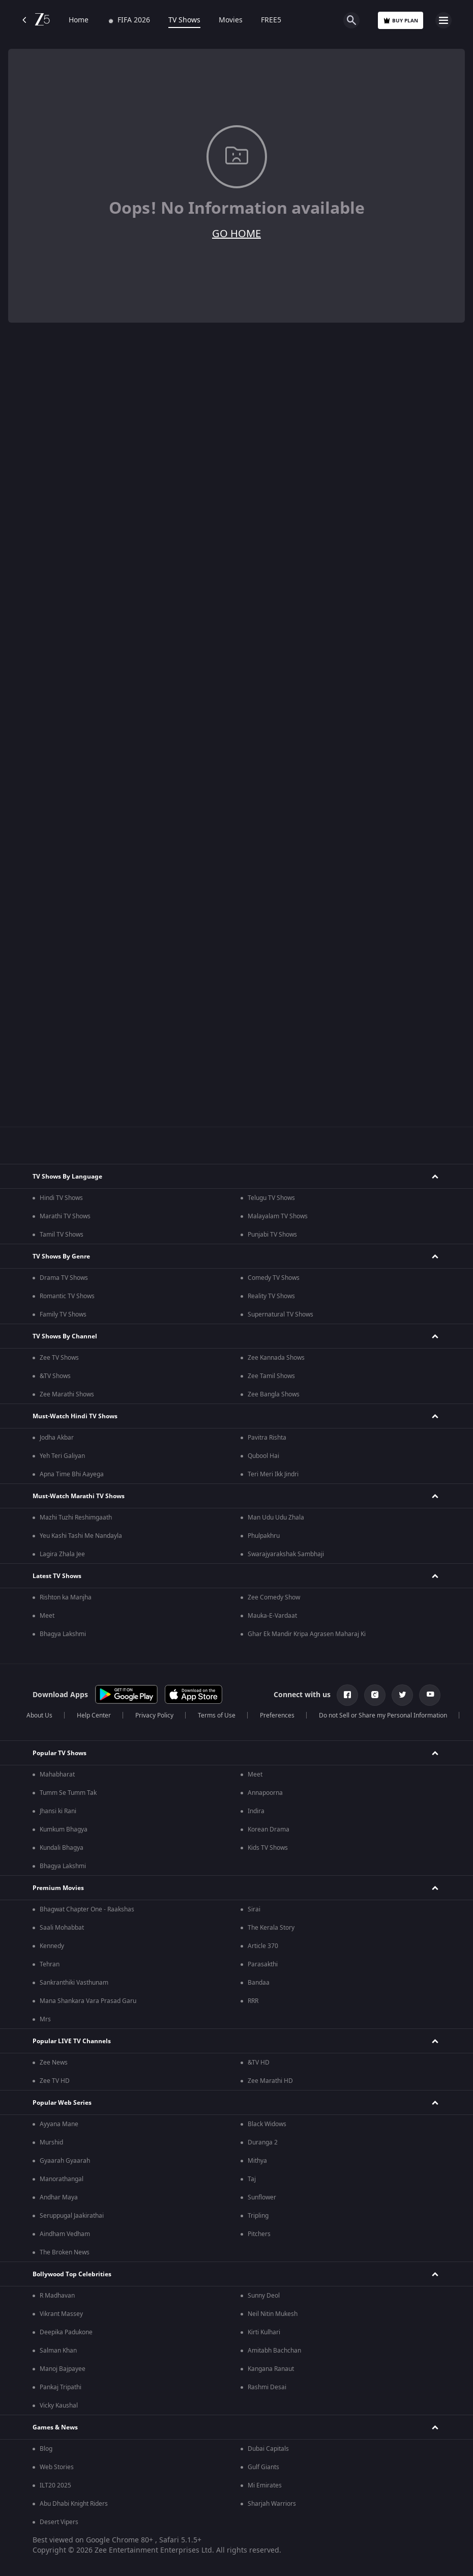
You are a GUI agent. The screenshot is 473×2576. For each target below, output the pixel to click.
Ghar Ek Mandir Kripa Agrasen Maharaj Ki (307, 1634)
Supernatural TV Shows (280, 1314)
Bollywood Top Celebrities (72, 2274)
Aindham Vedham (65, 2234)
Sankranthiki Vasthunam (74, 1982)
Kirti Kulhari (264, 2332)
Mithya (257, 2160)
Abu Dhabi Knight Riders (74, 2503)
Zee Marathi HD (270, 2080)
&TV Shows (55, 1376)
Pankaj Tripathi (60, 2387)
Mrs (45, 2019)
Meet (47, 1615)
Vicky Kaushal (59, 2405)
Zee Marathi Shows (67, 1394)
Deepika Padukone (66, 2332)
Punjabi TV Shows (272, 1234)
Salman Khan (58, 2350)
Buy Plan (400, 20)
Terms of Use (216, 1715)
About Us (39, 1715)
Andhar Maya (59, 2197)
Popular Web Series (62, 2103)
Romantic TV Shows (67, 1296)
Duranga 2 (263, 2142)
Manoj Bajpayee (62, 2368)
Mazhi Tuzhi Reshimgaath (76, 1517)
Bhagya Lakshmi (63, 1634)
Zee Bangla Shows (274, 1394)
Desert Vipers (59, 2522)
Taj (252, 2179)
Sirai (254, 1909)
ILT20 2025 (55, 2485)
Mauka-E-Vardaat (272, 1615)
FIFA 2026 (128, 20)
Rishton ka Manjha (66, 1597)
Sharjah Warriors (272, 2503)
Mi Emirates (265, 2485)
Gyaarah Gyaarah (65, 2160)
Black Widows (267, 2124)
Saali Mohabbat (62, 1927)
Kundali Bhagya (61, 1847)
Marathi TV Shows (65, 1216)
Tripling (258, 2215)
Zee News (54, 2062)
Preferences (277, 1715)
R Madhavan (57, 2295)
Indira (256, 1811)
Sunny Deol (264, 2295)
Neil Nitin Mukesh (273, 2314)
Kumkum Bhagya (63, 1829)
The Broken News (65, 2252)
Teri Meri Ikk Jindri (273, 1474)
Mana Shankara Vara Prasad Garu (88, 2001)
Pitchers (259, 2234)
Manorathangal (61, 2179)
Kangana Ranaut (271, 2368)
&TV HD (259, 2062)
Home (78, 20)
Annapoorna (265, 1792)
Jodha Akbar (57, 1437)
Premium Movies (58, 1888)
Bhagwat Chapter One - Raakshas (87, 1909)
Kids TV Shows (268, 1847)
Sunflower (262, 2197)
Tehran (50, 1964)
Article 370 (263, 1946)
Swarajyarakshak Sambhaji (286, 1554)
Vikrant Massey (61, 2314)
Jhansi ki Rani (58, 1811)
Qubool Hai (263, 1456)
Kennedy (52, 1946)
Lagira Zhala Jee (62, 1554)
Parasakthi (263, 1964)
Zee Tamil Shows (271, 1376)
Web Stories (57, 2467)
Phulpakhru (264, 1535)
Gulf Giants (263, 2467)
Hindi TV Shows (61, 1198)
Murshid (51, 2142)
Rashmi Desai (267, 2387)
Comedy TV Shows (274, 1277)
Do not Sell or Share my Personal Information (383, 1715)
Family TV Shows (63, 1314)
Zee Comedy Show (274, 1597)
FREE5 (271, 20)
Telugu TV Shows (271, 1198)
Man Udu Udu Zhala (276, 1517)
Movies (231, 20)
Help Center (94, 1715)
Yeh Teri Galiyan (62, 1456)
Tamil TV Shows (61, 1234)
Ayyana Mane (59, 2124)
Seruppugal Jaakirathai (72, 2215)
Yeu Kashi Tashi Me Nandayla (81, 1535)
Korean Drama (268, 1829)
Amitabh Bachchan (274, 2350)
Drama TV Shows (64, 1277)
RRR (253, 2001)
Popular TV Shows (59, 1753)
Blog (46, 2448)
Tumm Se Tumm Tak (68, 1792)
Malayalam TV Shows (278, 1216)
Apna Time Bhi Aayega (72, 1474)
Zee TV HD (55, 2080)
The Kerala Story (271, 1927)
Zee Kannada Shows (276, 1357)
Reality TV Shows (271, 1296)
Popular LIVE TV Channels (72, 2041)
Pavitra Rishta (267, 1437)
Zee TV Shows (59, 1357)
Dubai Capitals (268, 2448)
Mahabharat (57, 1774)
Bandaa (259, 1982)
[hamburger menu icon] (443, 20)
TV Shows (184, 20)
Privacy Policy (154, 1715)
